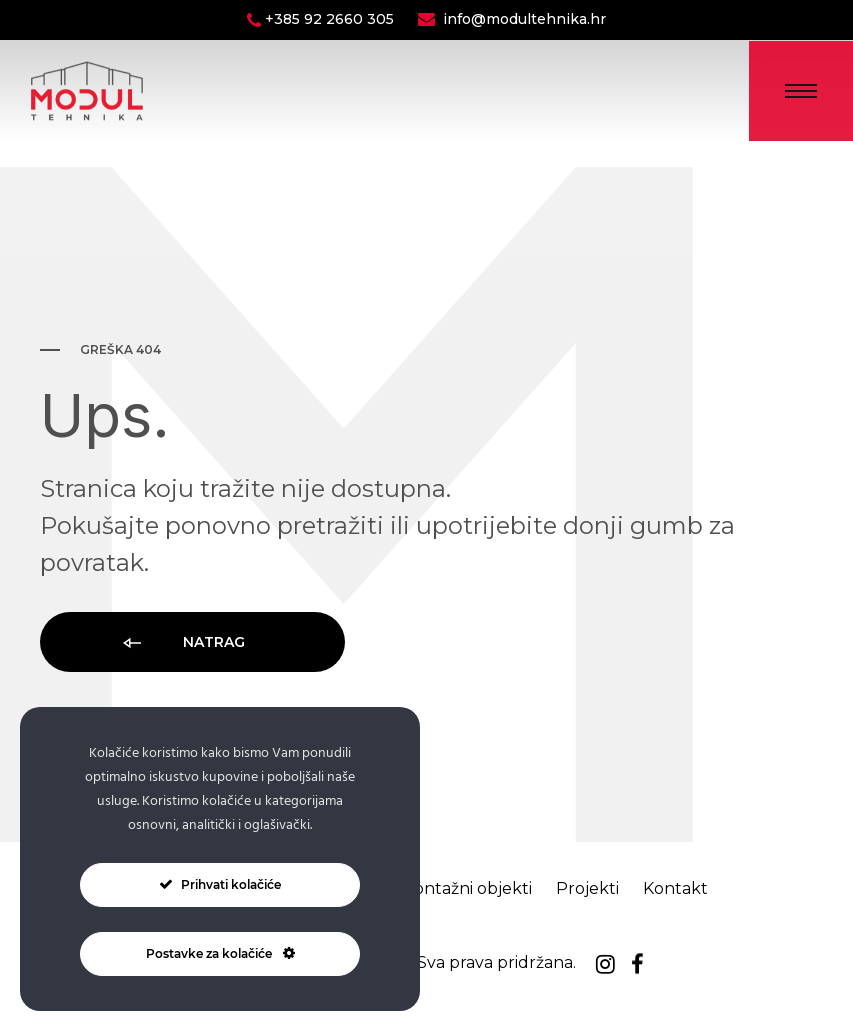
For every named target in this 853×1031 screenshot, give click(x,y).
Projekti (587, 888)
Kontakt (675, 888)
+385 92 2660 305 (331, 19)
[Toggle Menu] (801, 91)
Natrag (182, 643)
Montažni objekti (465, 888)
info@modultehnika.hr (524, 19)
